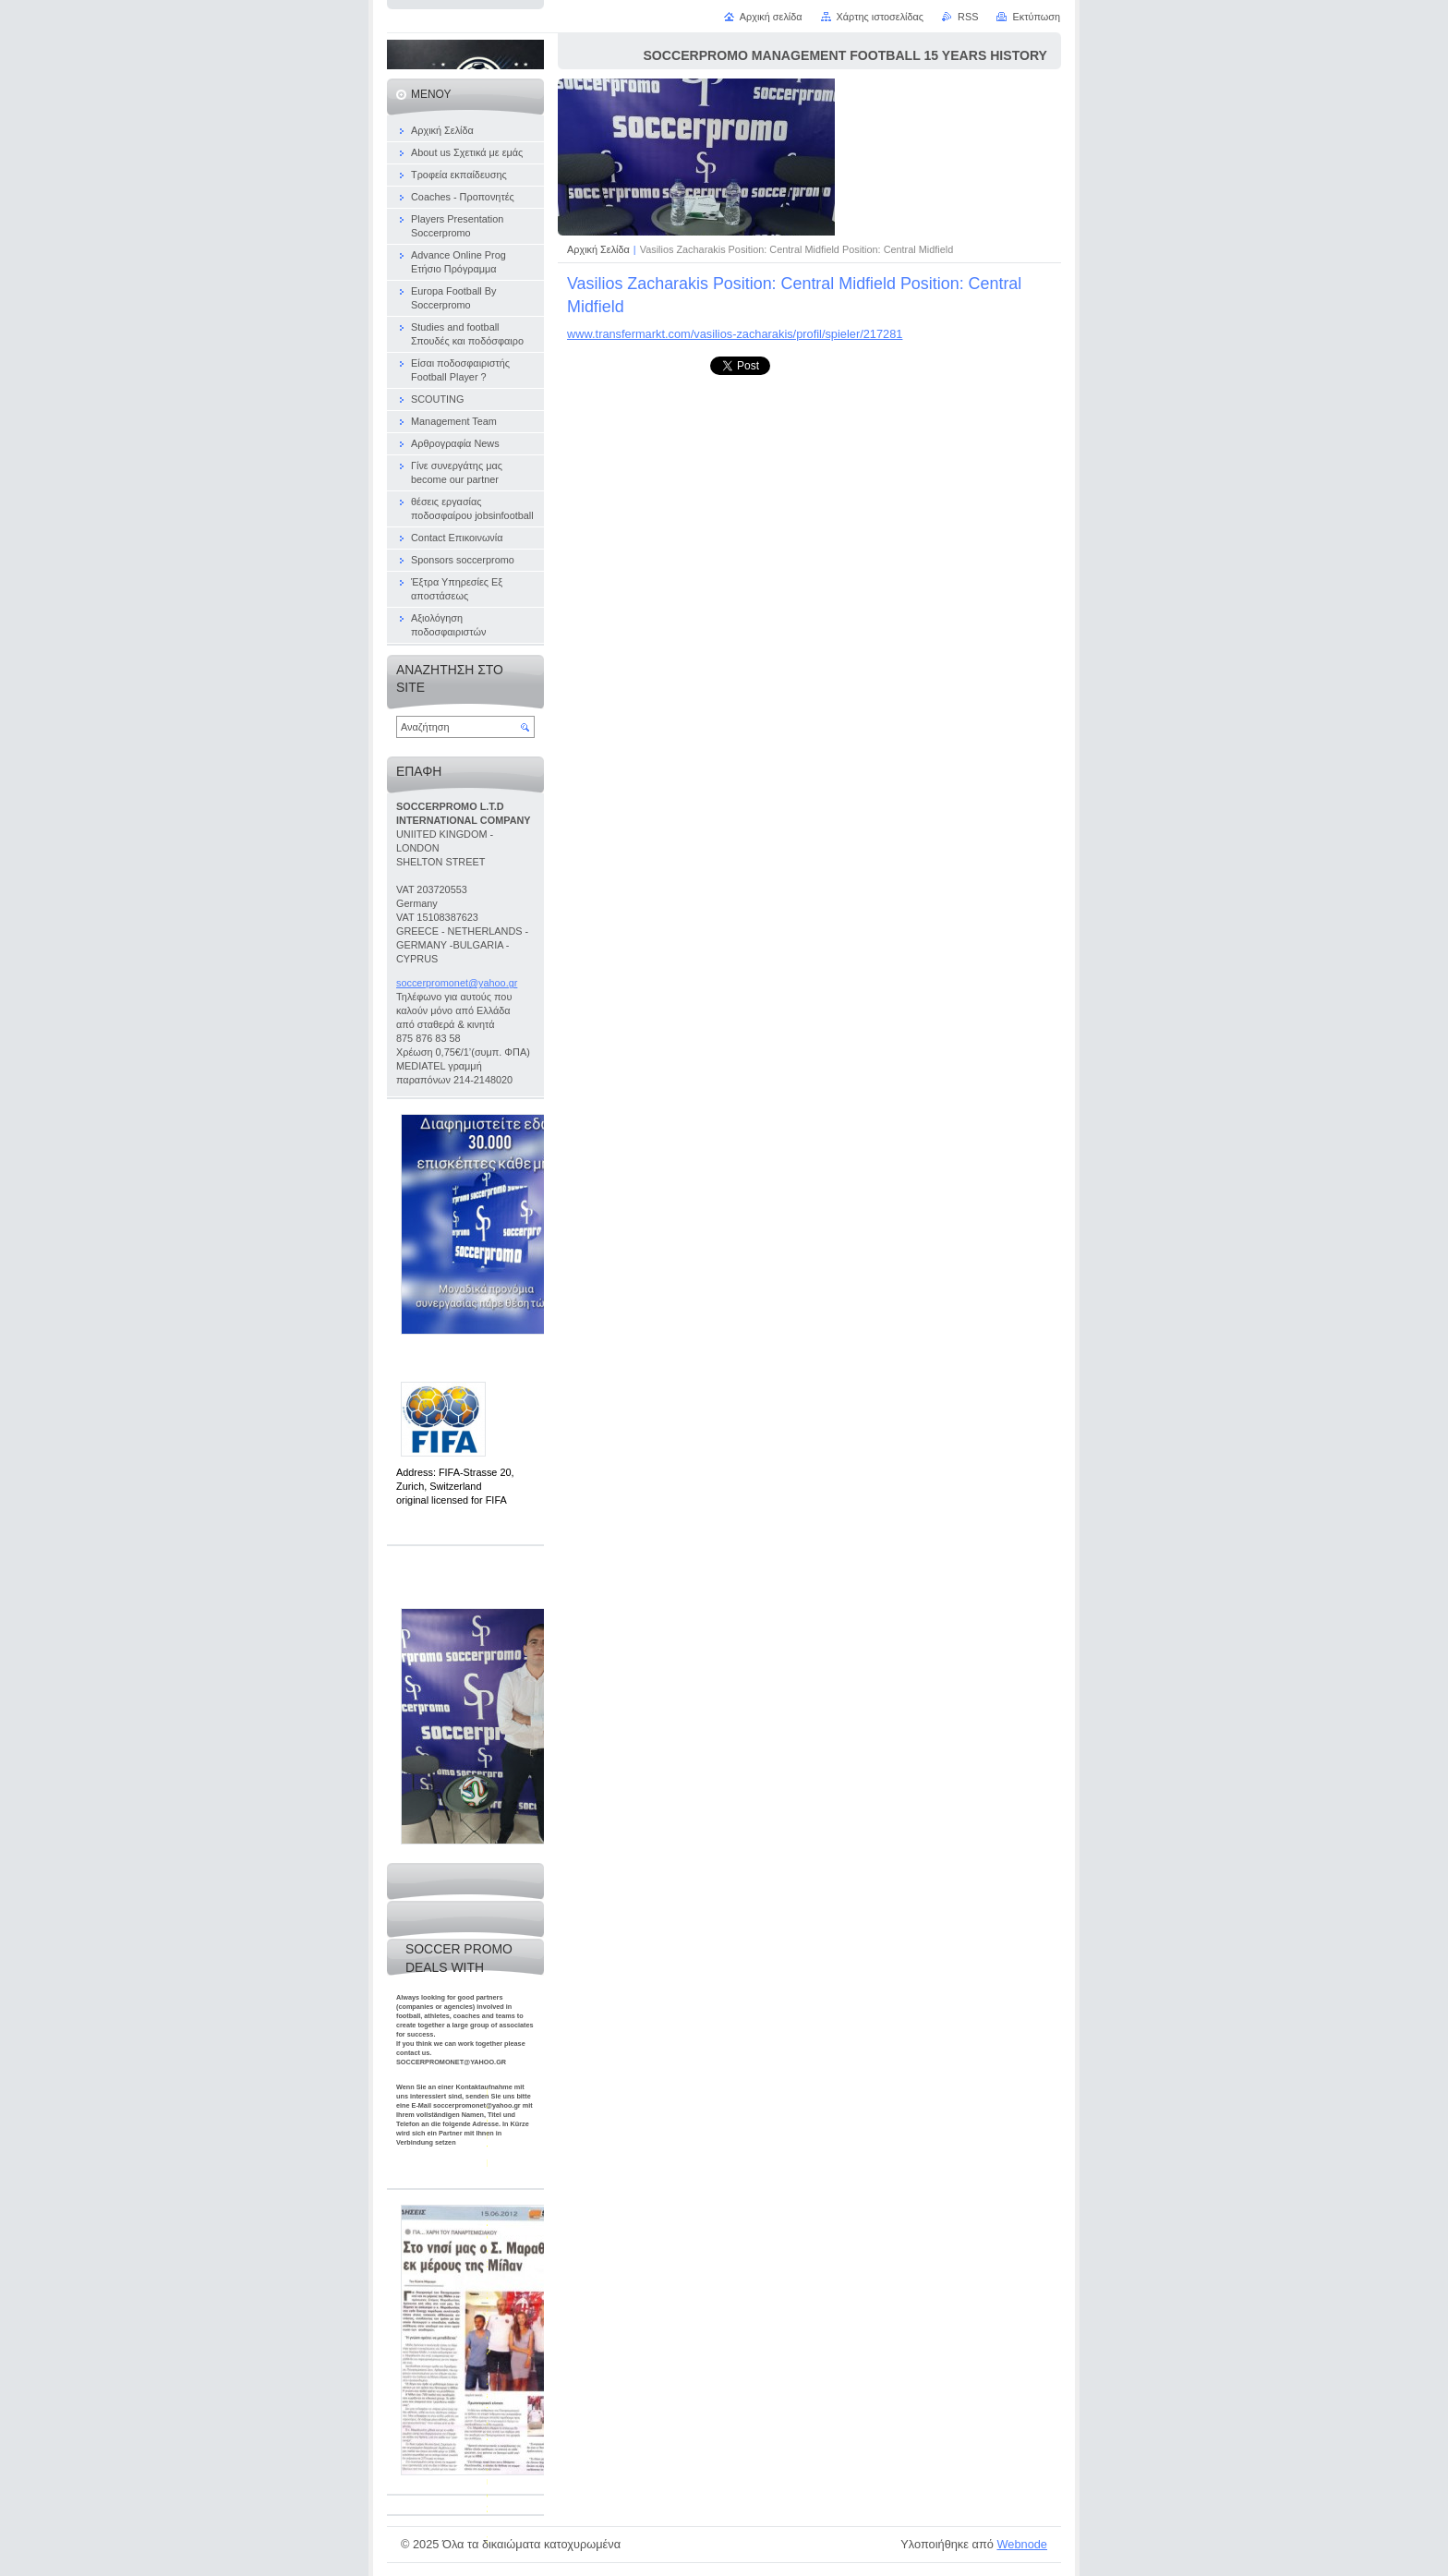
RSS (968, 16)
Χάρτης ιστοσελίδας (880, 16)
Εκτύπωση (1036, 16)
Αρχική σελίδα (771, 16)
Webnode (1021, 2544)
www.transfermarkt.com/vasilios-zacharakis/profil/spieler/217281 (734, 334)
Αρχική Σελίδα (598, 249)
